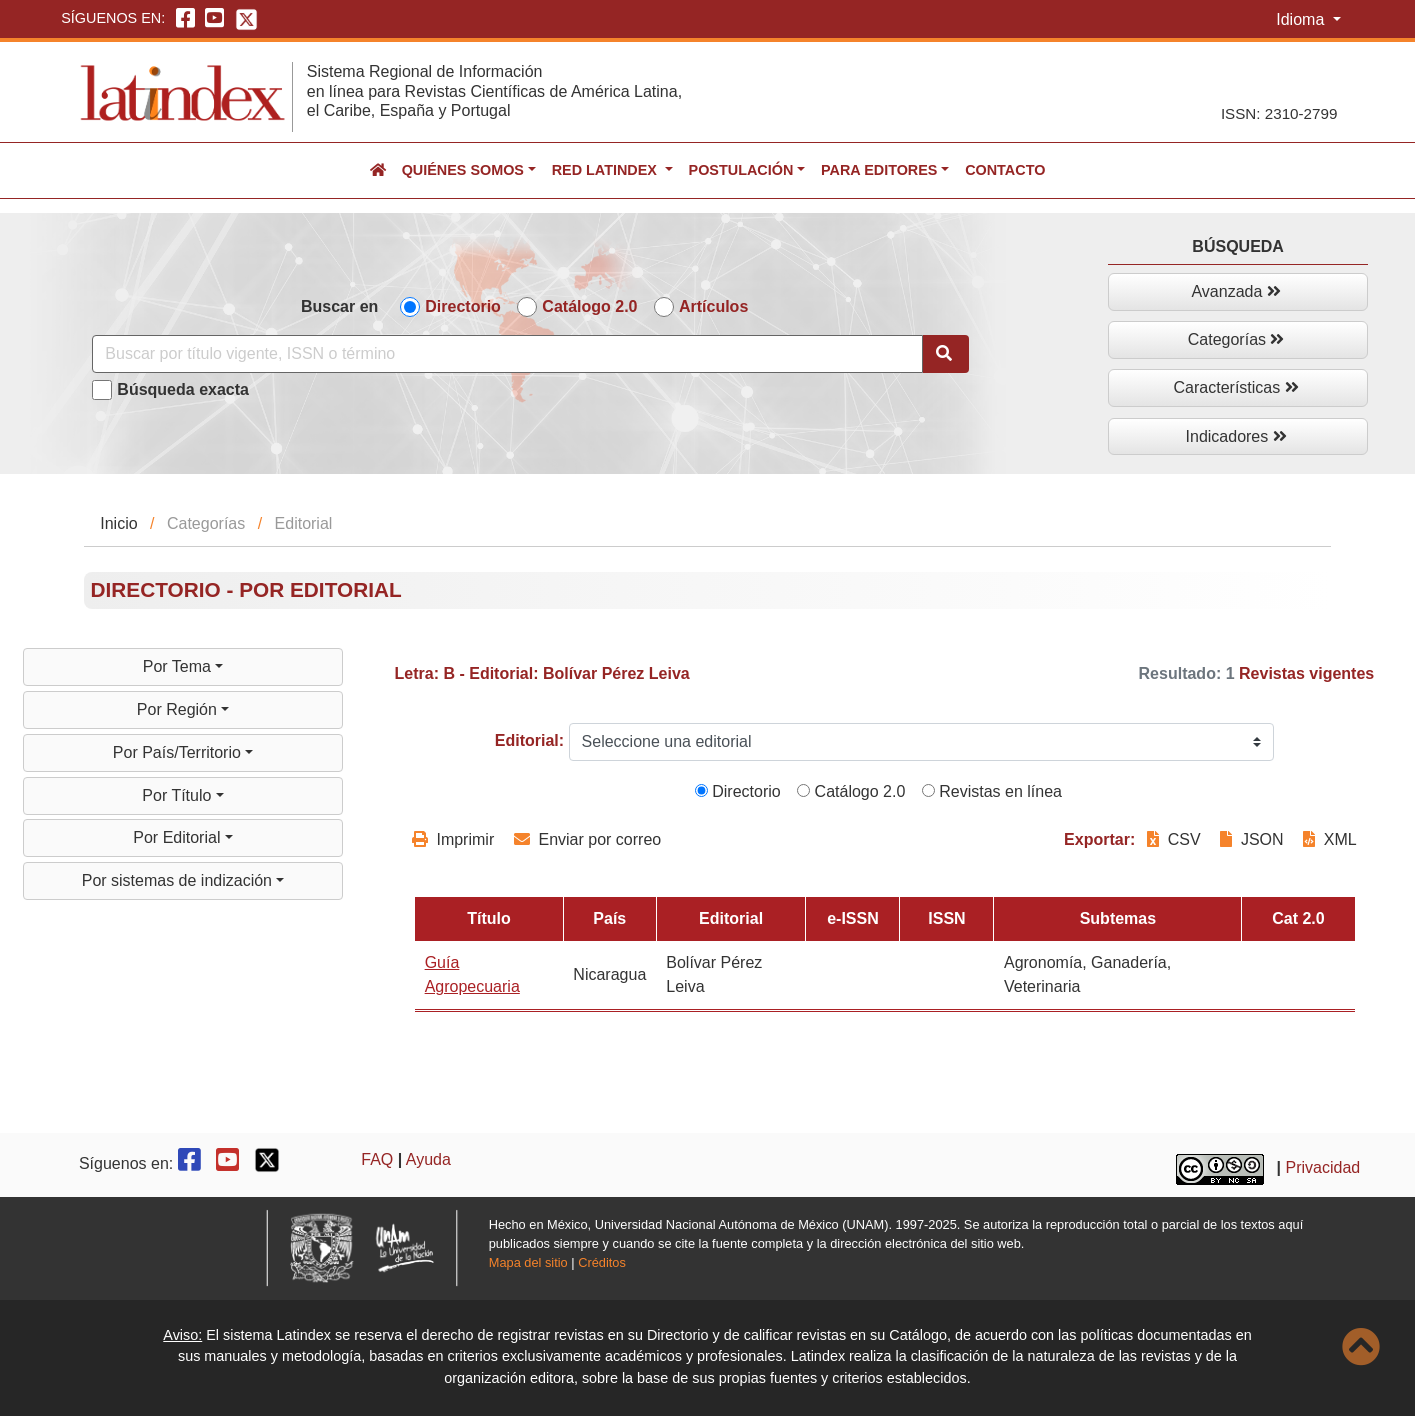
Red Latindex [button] (606, 170)
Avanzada (1235, 291)
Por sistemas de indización (179, 880)
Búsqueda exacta (183, 389)
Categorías (1236, 339)
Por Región (179, 709)
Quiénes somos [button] (463, 170)
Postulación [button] (741, 170)
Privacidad (1323, 1167)
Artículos (713, 306)
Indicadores (1236, 436)
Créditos (602, 1262)
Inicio (118, 523)
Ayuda (428, 1159)
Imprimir (453, 839)
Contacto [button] (1005, 170)
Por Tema (179, 666)
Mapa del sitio (528, 1262)
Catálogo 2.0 (589, 306)
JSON (1251, 839)
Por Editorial (179, 837)
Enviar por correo (587, 839)
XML (1329, 839)
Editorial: (529, 740)
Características (1236, 387)
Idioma (1302, 19)
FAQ (377, 1159)
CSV (1176, 839)
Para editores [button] (879, 170)
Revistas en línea (992, 791)
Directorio (463, 306)
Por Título (179, 795)
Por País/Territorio (179, 752)
